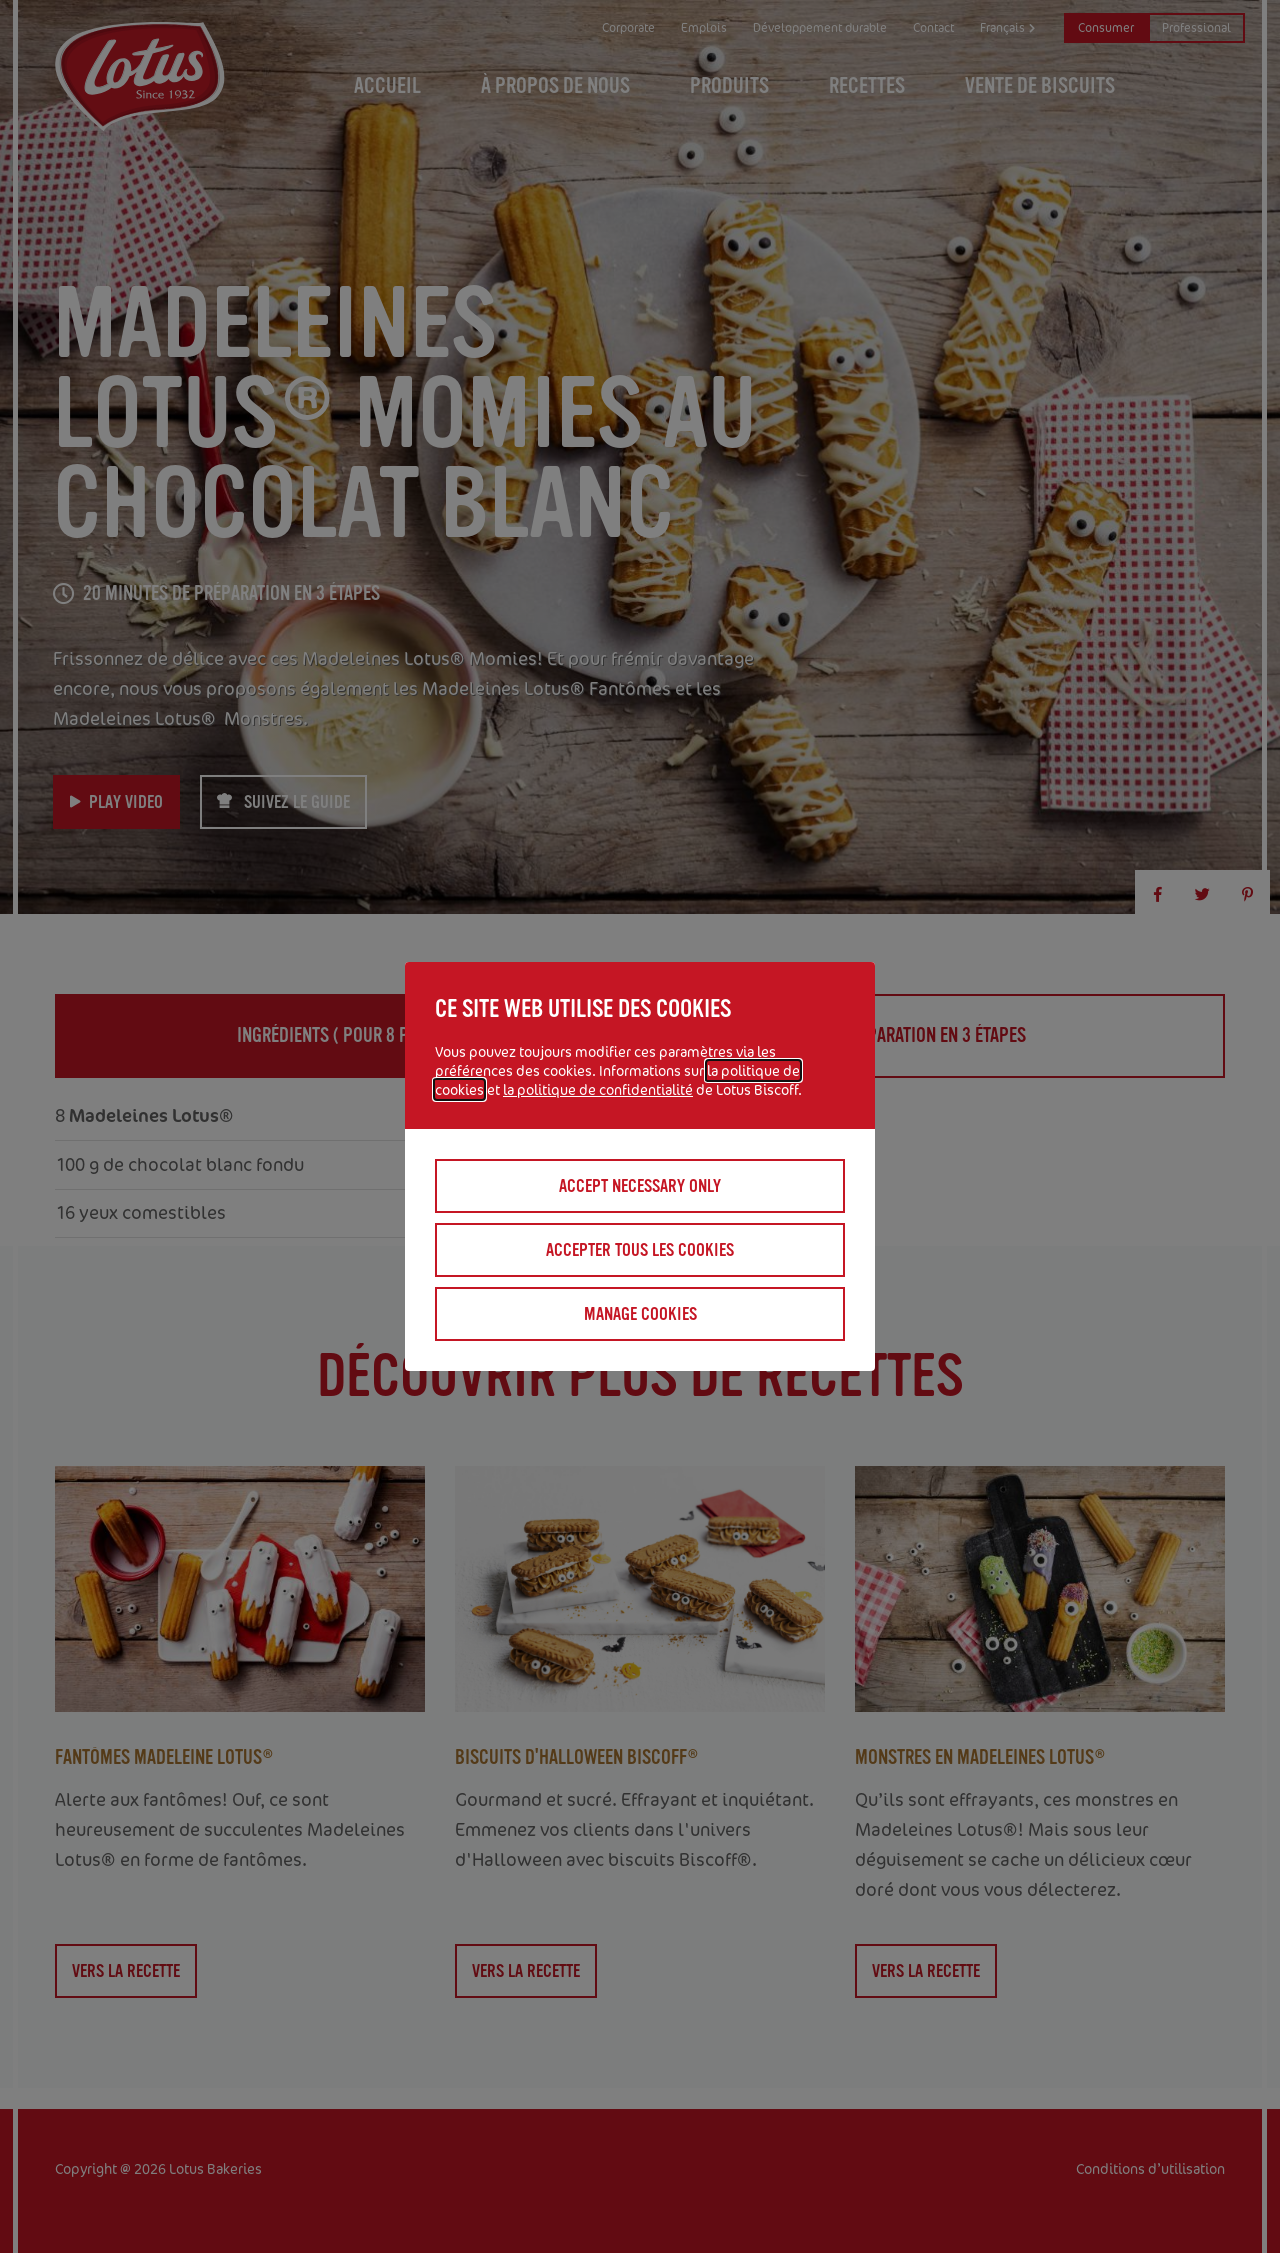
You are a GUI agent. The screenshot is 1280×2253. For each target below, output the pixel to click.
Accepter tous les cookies (640, 1250)
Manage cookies (640, 1314)
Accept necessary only (640, 1186)
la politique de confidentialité (598, 1089)
